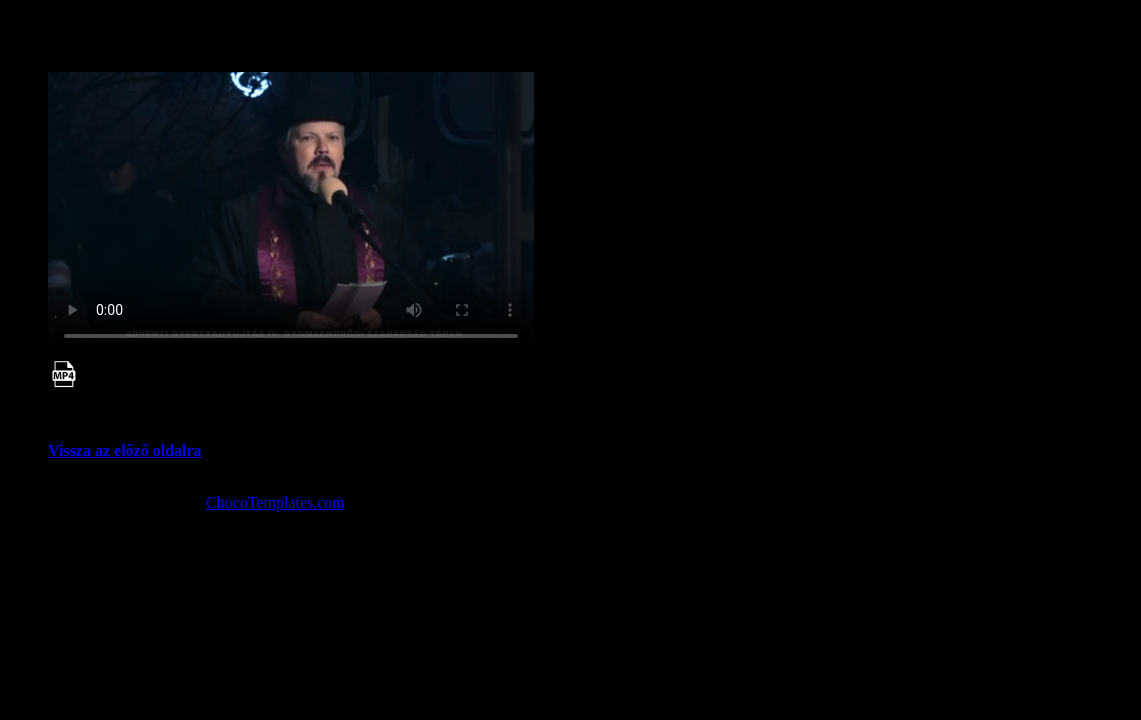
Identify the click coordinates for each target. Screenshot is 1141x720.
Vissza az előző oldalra (125, 450)
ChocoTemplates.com (275, 502)
